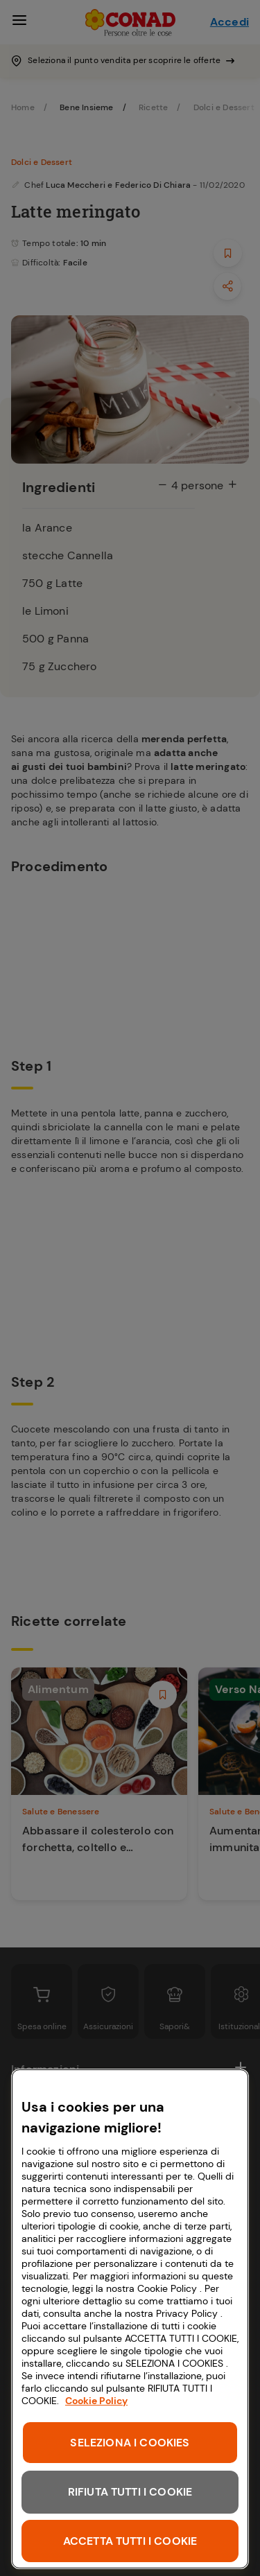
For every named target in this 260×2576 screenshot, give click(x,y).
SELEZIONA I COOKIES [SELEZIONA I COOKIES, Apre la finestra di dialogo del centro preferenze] (129, 2442)
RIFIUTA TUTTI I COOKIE (130, 2492)
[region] (130, 2319)
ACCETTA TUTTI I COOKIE (130, 2541)
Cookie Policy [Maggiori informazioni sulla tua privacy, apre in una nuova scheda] (96, 2400)
